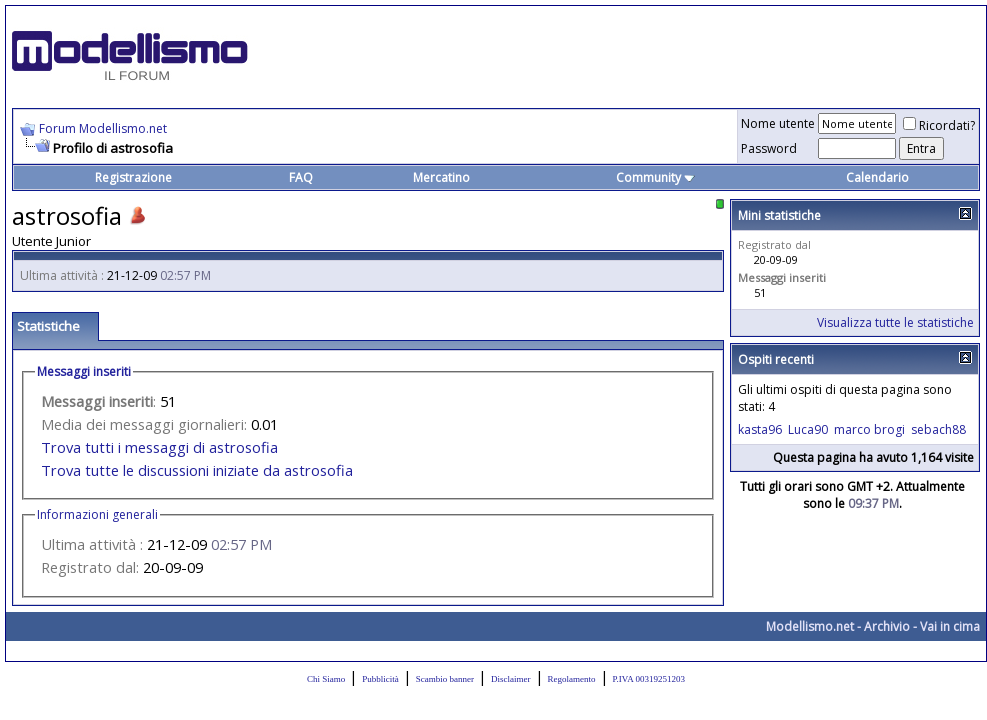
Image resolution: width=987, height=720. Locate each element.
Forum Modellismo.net (103, 128)
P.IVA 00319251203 (649, 679)
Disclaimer (511, 679)
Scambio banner (445, 679)
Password (769, 148)
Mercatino (441, 177)
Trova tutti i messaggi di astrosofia (159, 447)
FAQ (301, 177)
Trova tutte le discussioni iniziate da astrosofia (197, 470)
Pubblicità (380, 679)
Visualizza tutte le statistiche (895, 322)
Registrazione (133, 177)
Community (655, 177)
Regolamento (572, 679)
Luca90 (808, 429)
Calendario (877, 177)
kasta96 (760, 429)
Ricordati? (939, 125)
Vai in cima (950, 626)
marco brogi (869, 429)
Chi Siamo (326, 679)
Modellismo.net (810, 626)
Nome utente (778, 123)
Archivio (887, 626)
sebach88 (938, 429)
